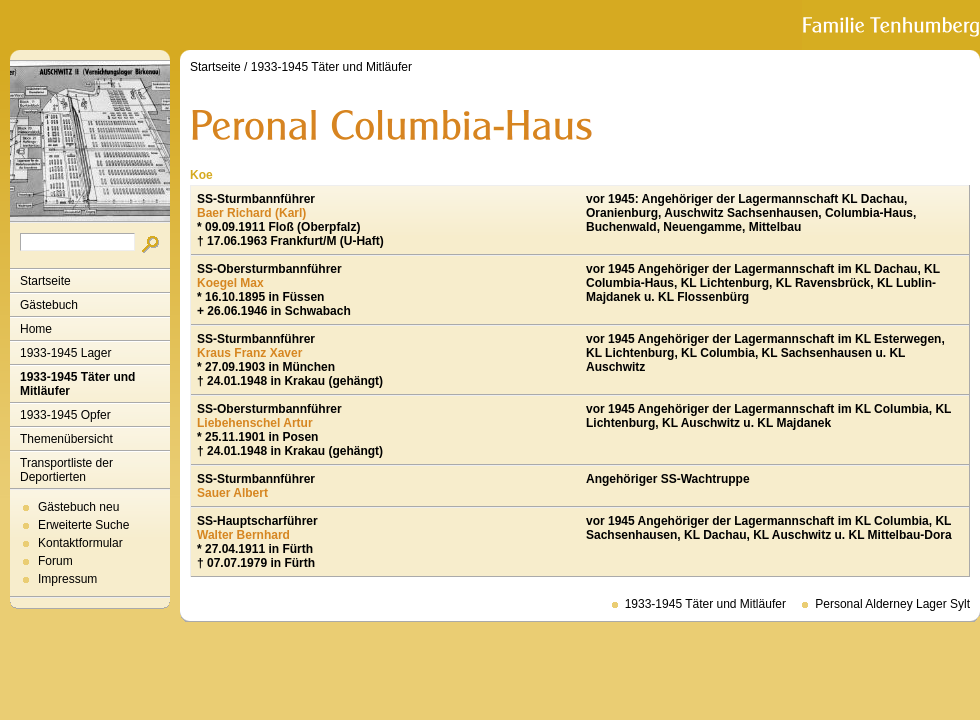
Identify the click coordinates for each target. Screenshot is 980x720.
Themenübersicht (66, 439)
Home (36, 329)
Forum (55, 561)
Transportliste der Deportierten (66, 470)
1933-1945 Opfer (65, 415)
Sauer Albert (232, 493)
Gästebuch (49, 305)
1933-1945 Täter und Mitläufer (77, 384)
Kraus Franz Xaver (249, 353)
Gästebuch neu (78, 507)
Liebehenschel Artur (255, 423)
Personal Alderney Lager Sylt (892, 604)
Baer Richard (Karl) (251, 213)
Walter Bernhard (243, 535)
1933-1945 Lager (65, 353)
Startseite (45, 281)
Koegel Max (230, 283)
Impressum (67, 579)
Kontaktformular (80, 543)
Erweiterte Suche (83, 525)
